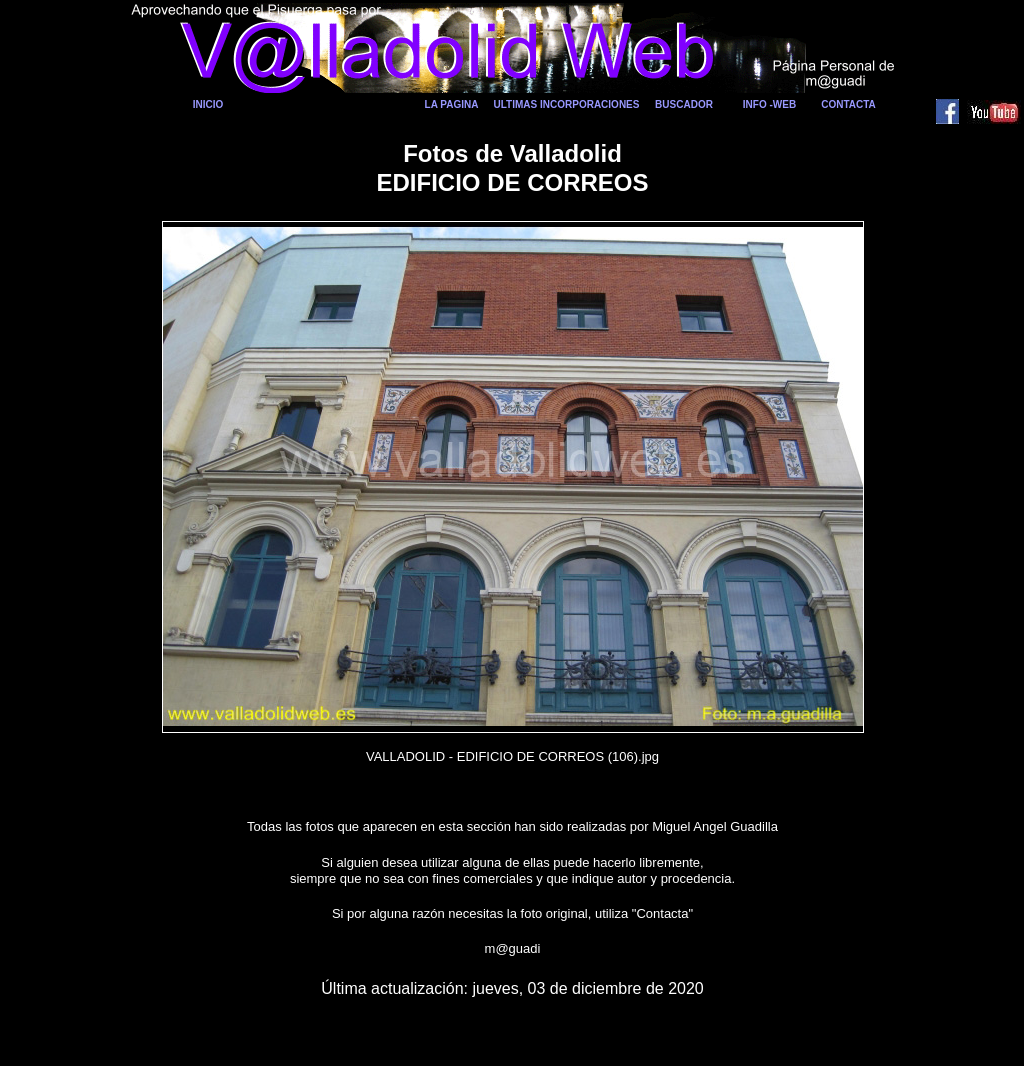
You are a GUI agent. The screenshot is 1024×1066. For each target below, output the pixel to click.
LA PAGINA (452, 104)
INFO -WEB (769, 104)
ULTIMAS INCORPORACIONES (567, 104)
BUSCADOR (684, 104)
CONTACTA (848, 104)
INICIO (208, 104)
